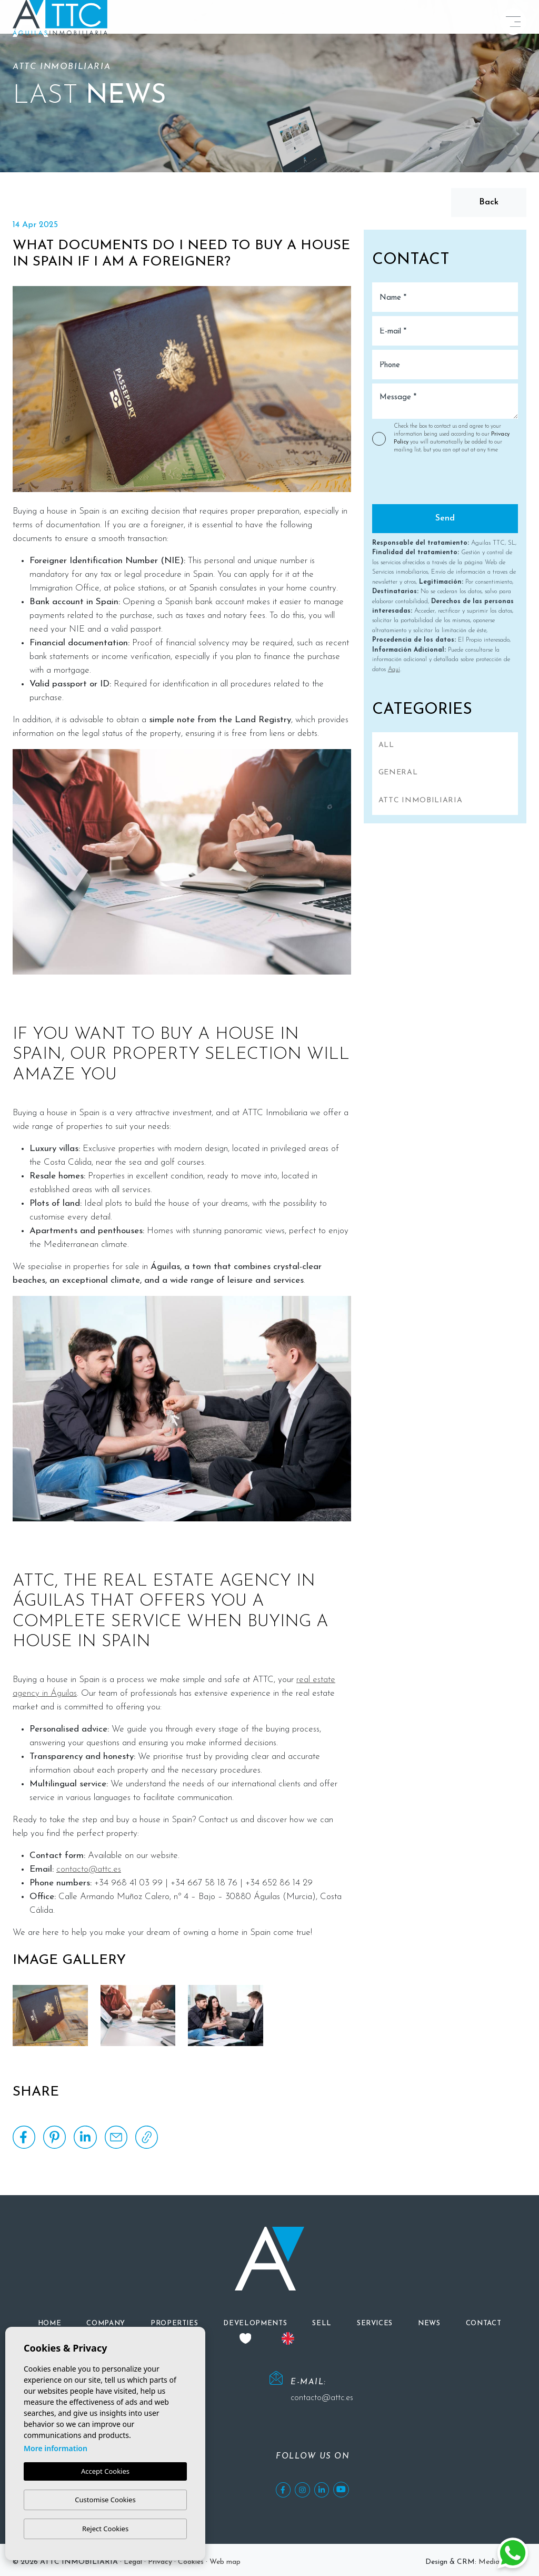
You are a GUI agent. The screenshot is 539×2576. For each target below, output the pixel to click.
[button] (174, 2322)
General (398, 772)
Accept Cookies (105, 2471)
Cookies (191, 2562)
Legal (133, 2562)
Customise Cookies (105, 2499)
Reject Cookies (105, 2528)
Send (445, 518)
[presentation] (428, 481)
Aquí (394, 669)
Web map (225, 2562)
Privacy (160, 2562)
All (386, 745)
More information (55, 2449)
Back (488, 202)
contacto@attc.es (88, 1869)
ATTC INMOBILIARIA (420, 800)
